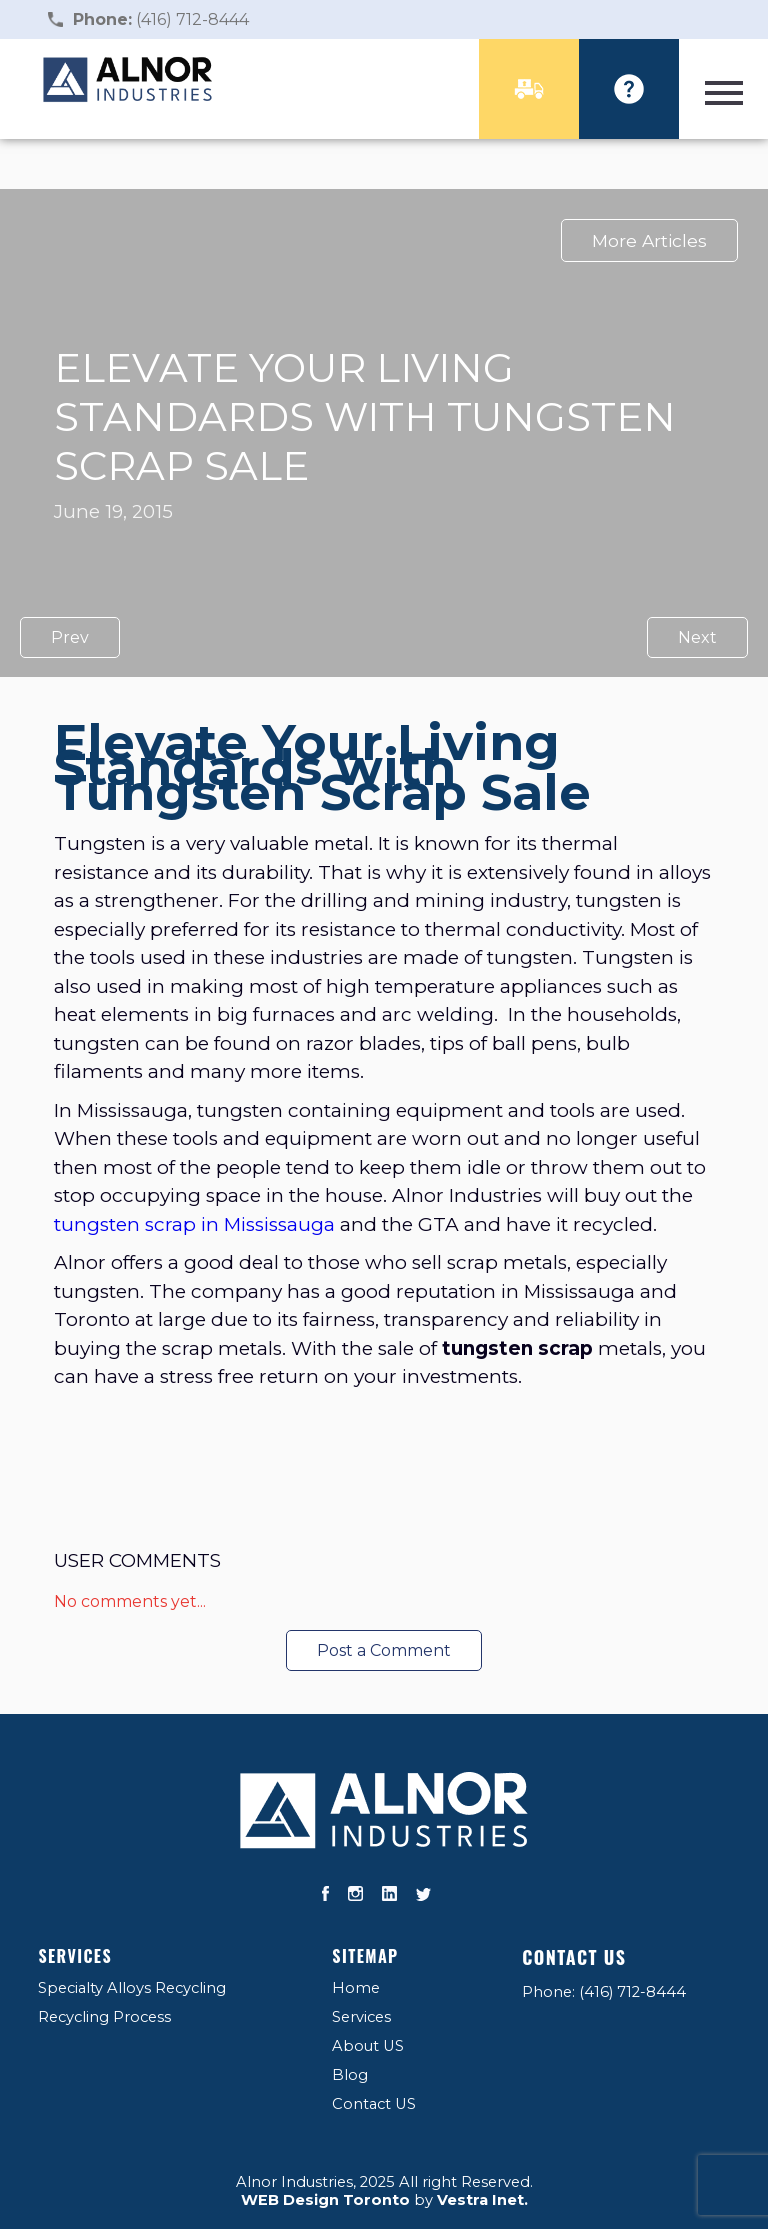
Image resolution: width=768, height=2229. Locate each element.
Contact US (374, 2104)
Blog (350, 2075)
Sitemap (365, 1956)
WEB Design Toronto (325, 2200)
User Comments (137, 1560)
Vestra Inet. (482, 2200)
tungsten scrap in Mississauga (197, 1224)
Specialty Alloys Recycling (132, 1988)
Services (75, 1956)
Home (356, 1988)
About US (368, 2046)
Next (697, 637)
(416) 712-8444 (161, 19)
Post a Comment (384, 1650)
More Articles (649, 240)
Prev (70, 637)
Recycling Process (104, 2017)
